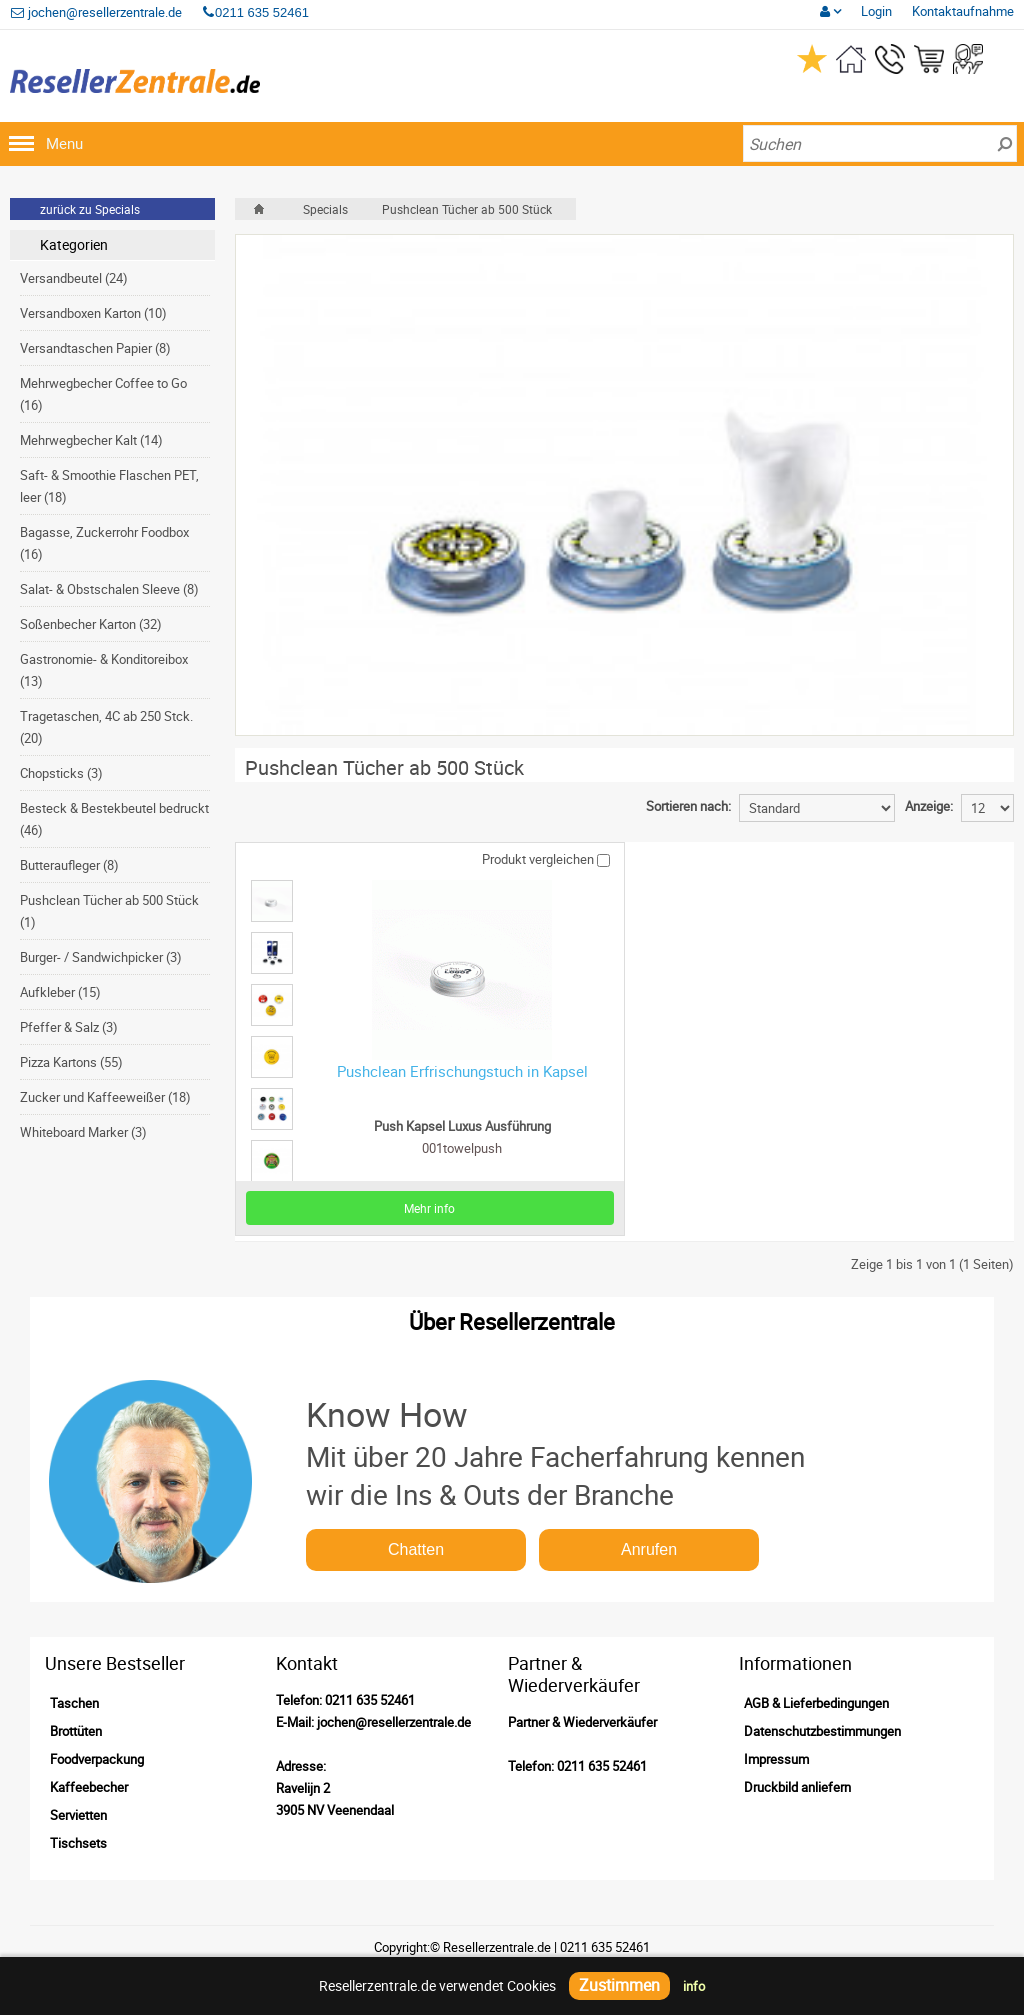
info (694, 1986)
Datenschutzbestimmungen (822, 1731)
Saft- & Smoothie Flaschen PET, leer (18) (109, 486)
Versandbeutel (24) (74, 278)
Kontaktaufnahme (963, 11)
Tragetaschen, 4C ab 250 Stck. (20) (106, 727)
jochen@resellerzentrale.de (96, 12)
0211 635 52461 (370, 1700)
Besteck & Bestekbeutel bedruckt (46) (114, 819)
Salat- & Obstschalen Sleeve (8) (109, 589)
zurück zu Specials (90, 209)
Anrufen (649, 1549)
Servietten (78, 1815)
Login (876, 11)
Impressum (776, 1759)
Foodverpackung (97, 1759)
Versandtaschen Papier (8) (95, 348)
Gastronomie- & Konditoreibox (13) (104, 670)
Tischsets (78, 1843)
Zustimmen (619, 1985)
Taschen (74, 1703)
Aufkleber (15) (60, 992)
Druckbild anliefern (797, 1787)
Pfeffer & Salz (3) (69, 1027)
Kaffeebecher (89, 1787)
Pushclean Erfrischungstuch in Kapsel (462, 1071)
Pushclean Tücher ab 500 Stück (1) (109, 911)
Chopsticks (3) (61, 773)
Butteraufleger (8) (69, 865)
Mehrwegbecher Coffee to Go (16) (103, 394)
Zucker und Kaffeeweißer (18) (105, 1097)
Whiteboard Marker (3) (83, 1132)
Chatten (416, 1549)
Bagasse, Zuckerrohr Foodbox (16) (104, 543)
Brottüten (76, 1731)
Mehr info (429, 1208)
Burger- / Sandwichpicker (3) (101, 957)
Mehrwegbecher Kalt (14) (91, 440)
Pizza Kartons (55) (71, 1062)
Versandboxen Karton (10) (93, 313)
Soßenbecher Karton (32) (91, 624)
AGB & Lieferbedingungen (816, 1703)
